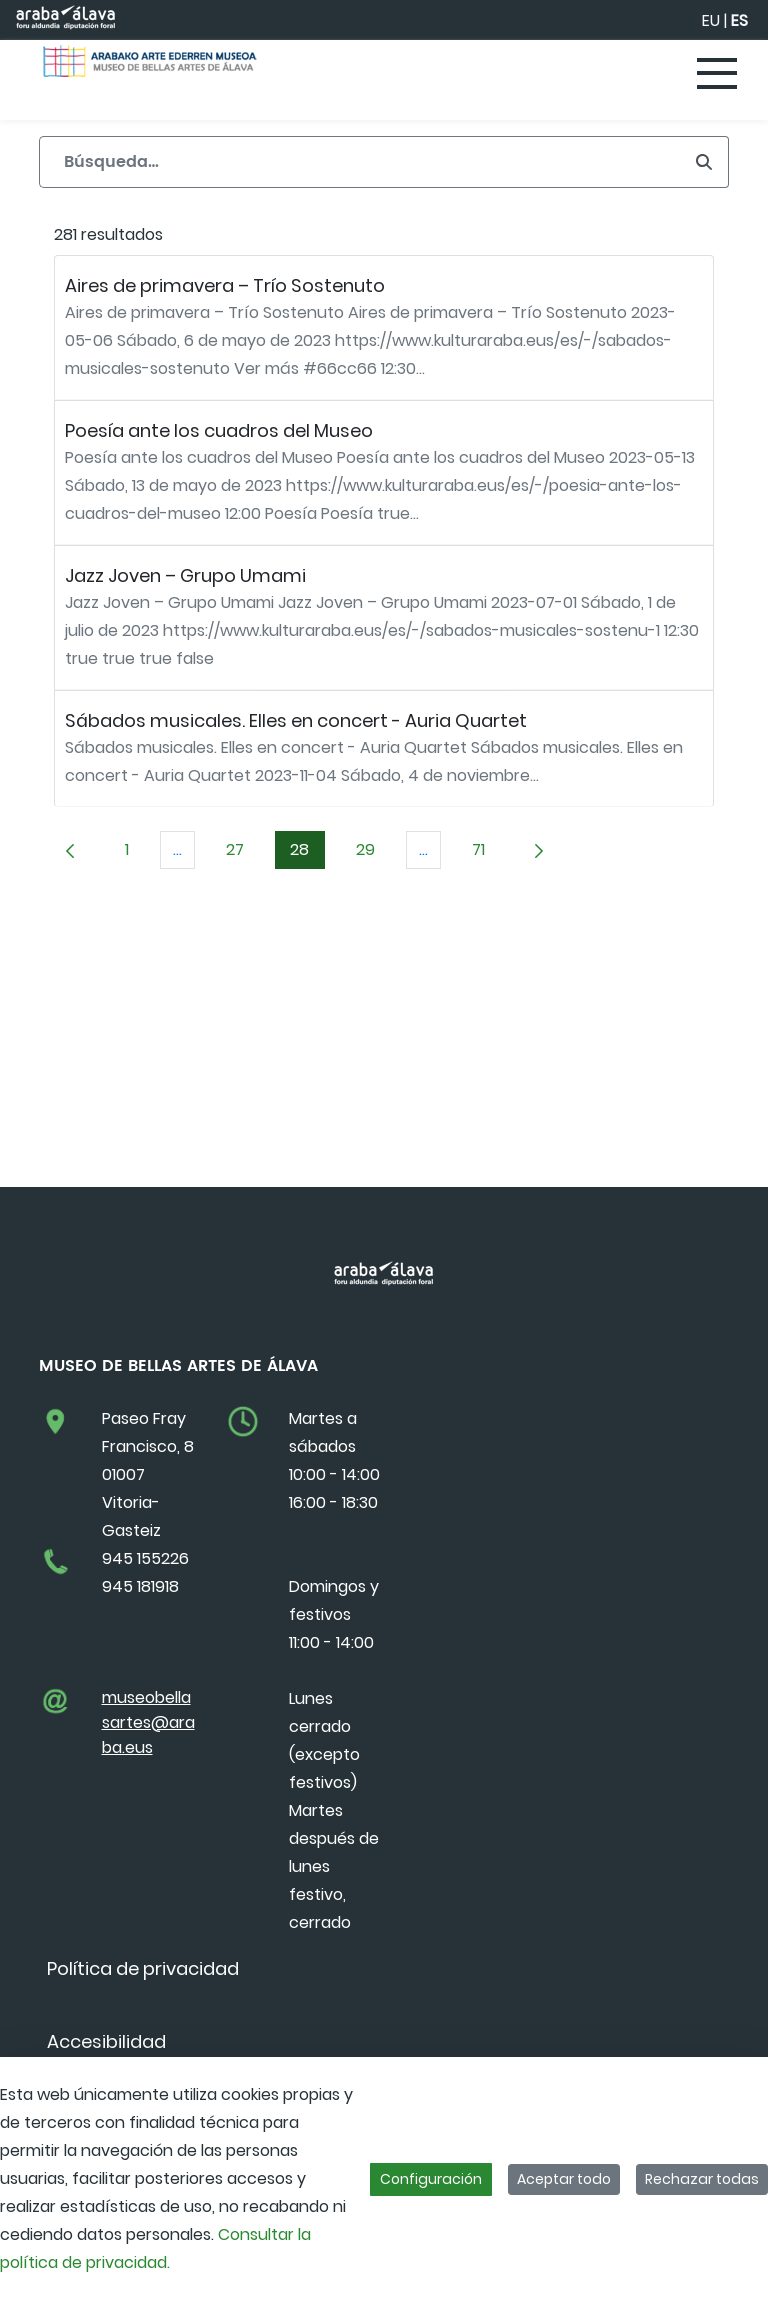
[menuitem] (143, 1968)
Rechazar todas (702, 2179)
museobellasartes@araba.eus (148, 1722)
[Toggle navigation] (718, 75)
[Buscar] (359, 162)
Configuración (431, 2179)
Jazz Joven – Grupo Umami (185, 575)
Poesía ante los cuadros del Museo (219, 430)
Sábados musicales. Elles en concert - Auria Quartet (296, 720)
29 (373, 853)
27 (242, 853)
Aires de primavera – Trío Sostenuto (225, 285)
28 (307, 853)
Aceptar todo (564, 2179)
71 (486, 853)
